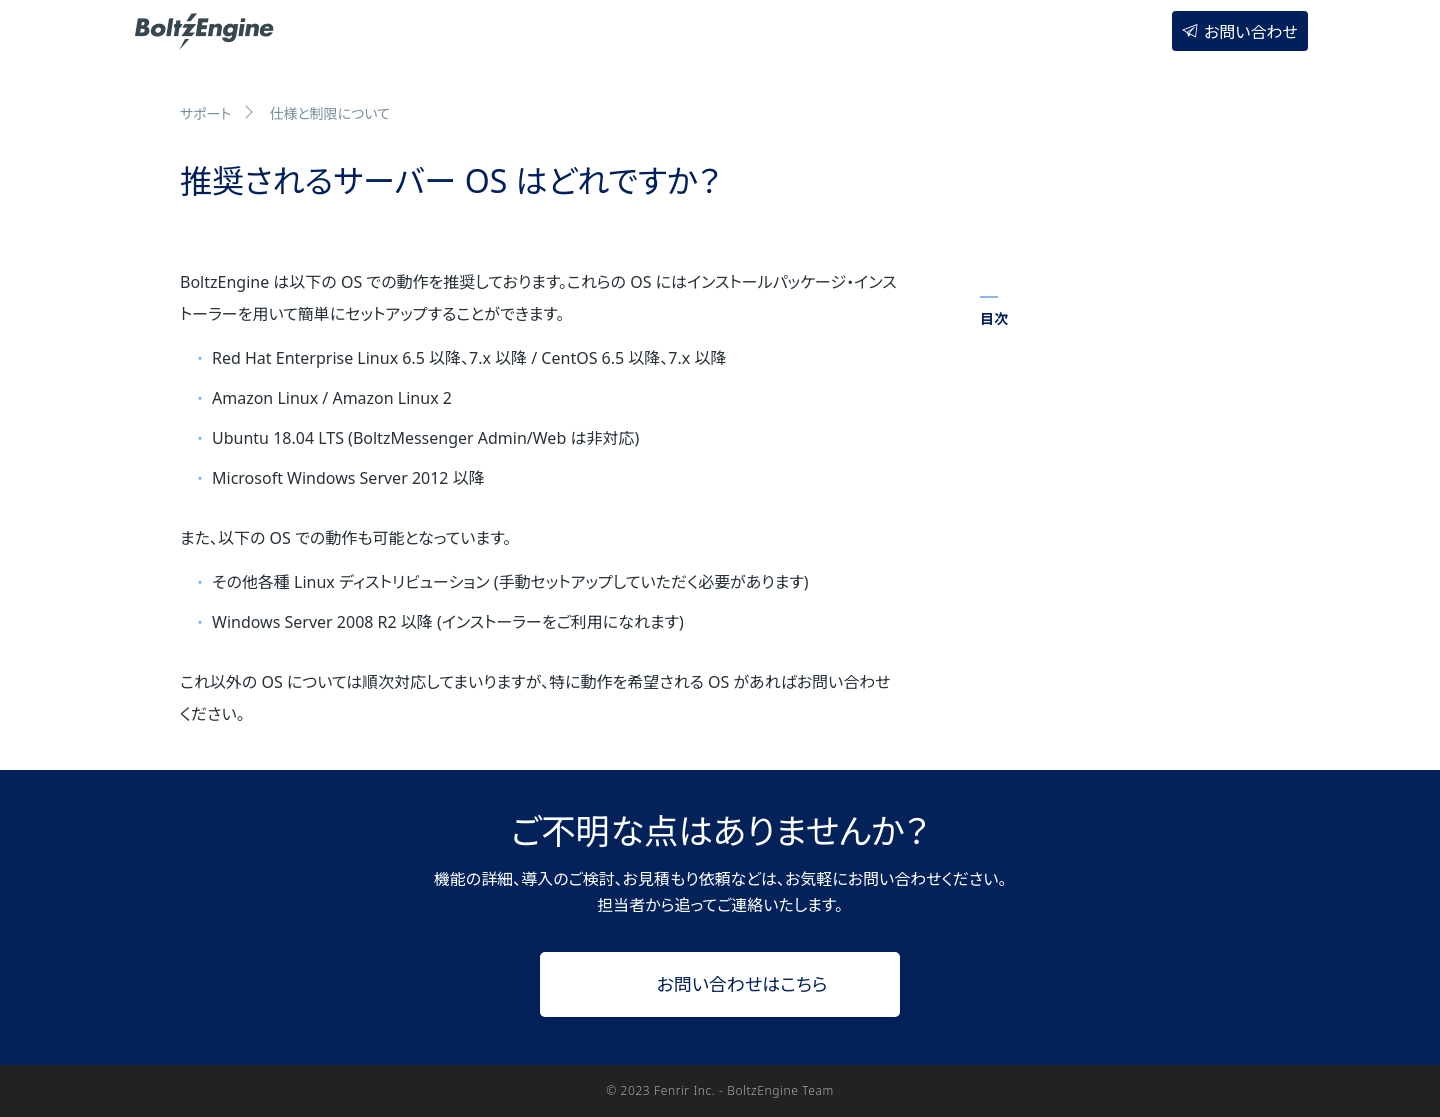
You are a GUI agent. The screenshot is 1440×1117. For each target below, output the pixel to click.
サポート (205, 113)
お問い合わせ (1251, 32)
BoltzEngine (206, 29)
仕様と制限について (329, 113)
